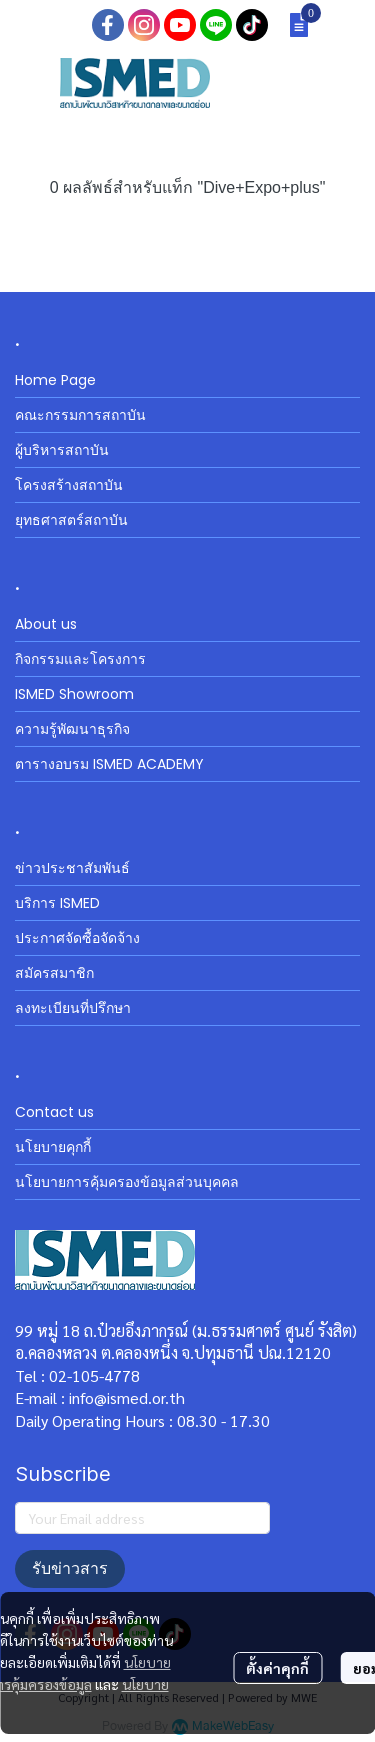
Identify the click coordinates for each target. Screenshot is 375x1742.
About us (46, 624)
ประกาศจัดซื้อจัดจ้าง (77, 938)
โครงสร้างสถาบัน (69, 485)
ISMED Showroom (74, 694)
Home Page (55, 380)
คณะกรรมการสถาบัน (80, 415)
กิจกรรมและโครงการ (80, 659)
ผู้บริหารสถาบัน (62, 450)
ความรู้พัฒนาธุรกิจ (72, 729)
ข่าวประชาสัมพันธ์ (72, 868)
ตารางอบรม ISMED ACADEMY (109, 764)
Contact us (54, 1112)
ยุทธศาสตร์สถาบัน (71, 520)
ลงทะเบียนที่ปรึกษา (73, 1008)
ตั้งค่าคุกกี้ (277, 1668)
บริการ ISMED (57, 903)
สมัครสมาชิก (54, 973)
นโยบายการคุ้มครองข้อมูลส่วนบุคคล (127, 1182)
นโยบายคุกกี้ (53, 1147)
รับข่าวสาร (70, 1568)
